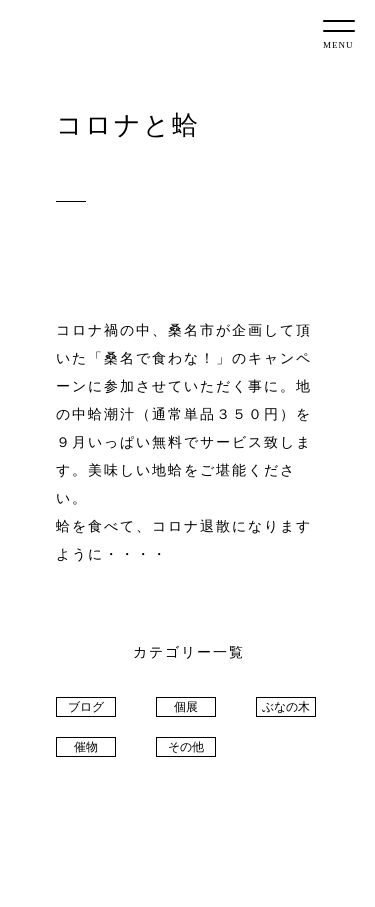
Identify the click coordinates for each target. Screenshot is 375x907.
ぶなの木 (286, 707)
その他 (186, 747)
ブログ (86, 707)
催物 (86, 747)
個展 (186, 707)
